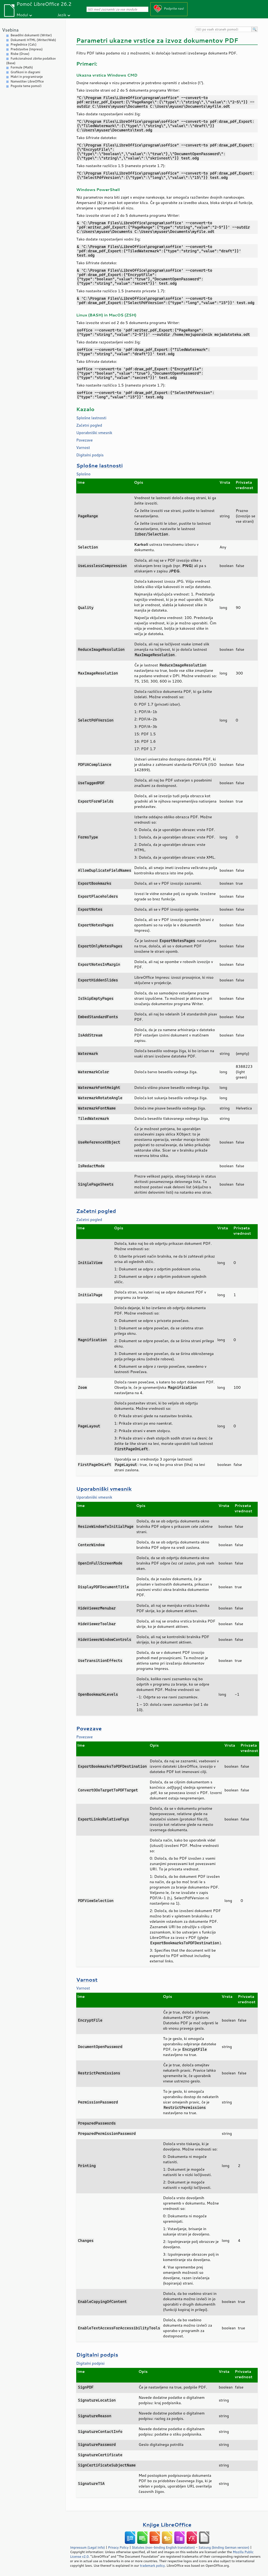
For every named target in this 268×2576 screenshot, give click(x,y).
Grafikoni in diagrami (25, 72)
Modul (22, 15)
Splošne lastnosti (91, 417)
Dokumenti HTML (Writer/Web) (33, 40)
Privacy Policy (118, 2547)
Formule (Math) (22, 67)
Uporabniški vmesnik (94, 432)
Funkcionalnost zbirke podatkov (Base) (31, 60)
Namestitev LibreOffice (27, 81)
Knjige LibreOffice (167, 2524)
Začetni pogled (89, 425)
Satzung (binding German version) (224, 2547)
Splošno (83, 473)
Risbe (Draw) (20, 54)
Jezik (61, 15)
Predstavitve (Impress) (27, 49)
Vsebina (10, 30)
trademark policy (152, 2565)
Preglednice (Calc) (23, 44)
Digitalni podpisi (90, 2363)
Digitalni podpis (90, 454)
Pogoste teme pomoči (26, 86)
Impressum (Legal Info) (87, 2547)
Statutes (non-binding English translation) (163, 2547)
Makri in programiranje (27, 76)
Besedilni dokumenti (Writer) (31, 35)
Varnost (83, 447)
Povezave (84, 440)
